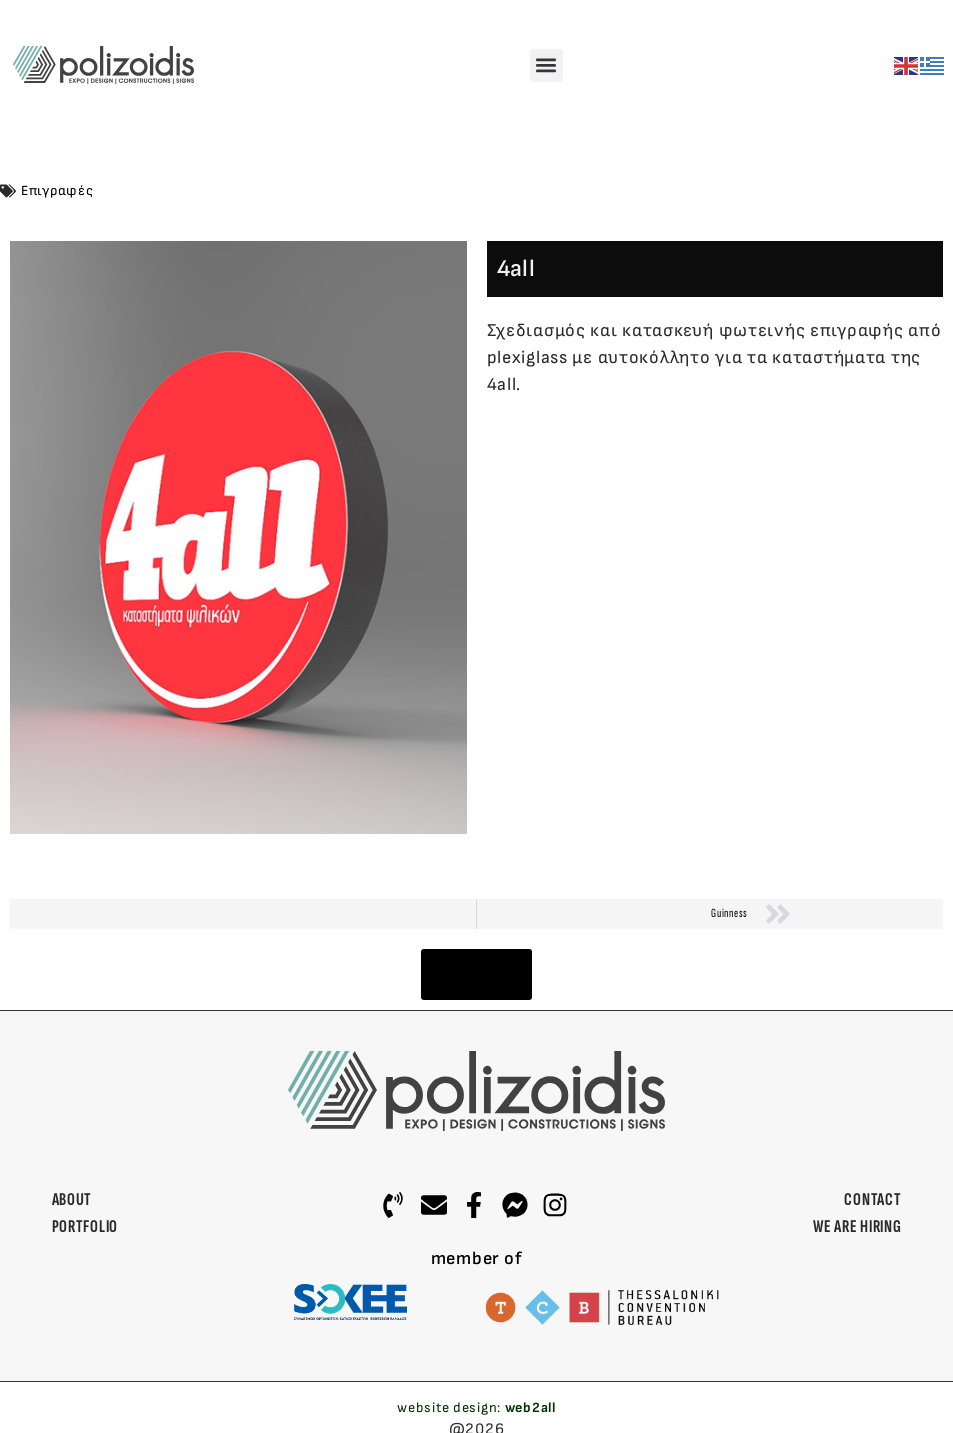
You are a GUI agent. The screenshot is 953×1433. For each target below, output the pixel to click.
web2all (530, 1407)
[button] (546, 65)
